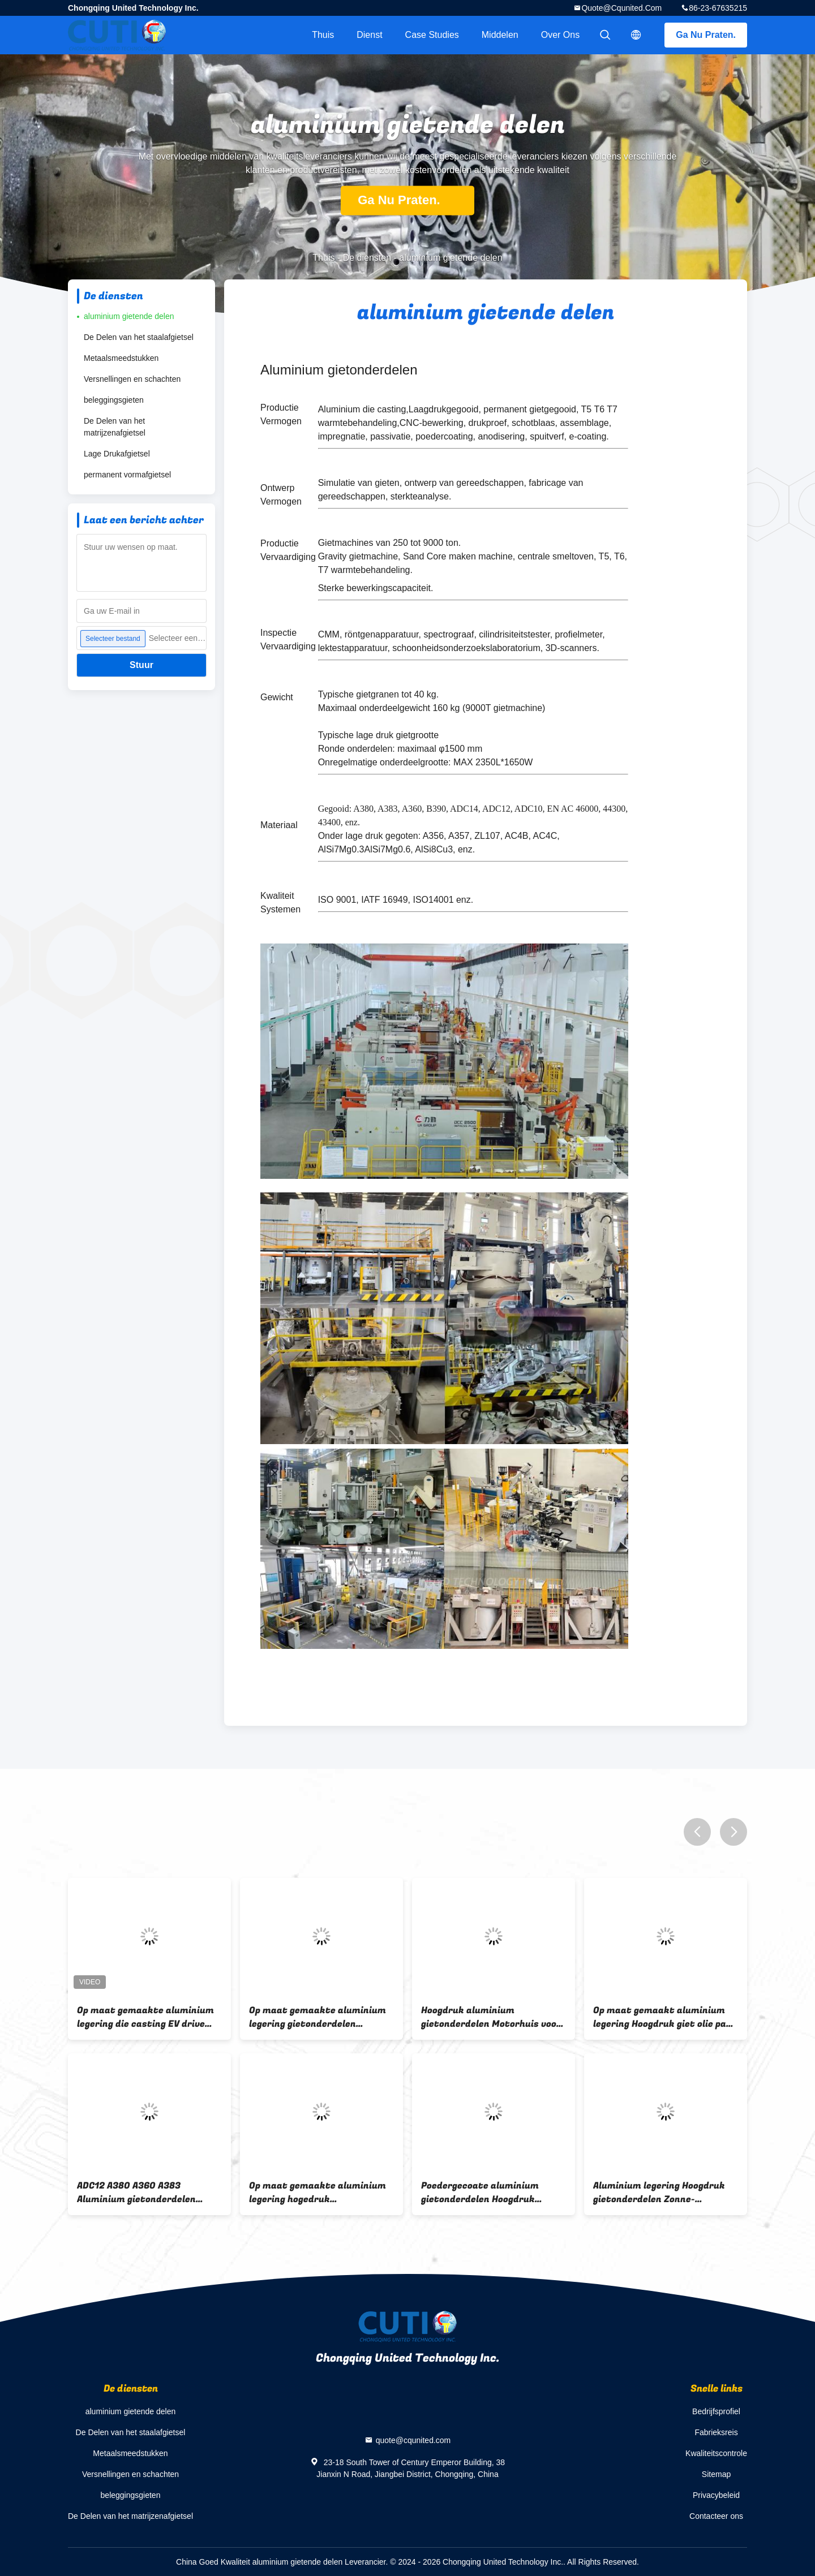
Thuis (323, 35)
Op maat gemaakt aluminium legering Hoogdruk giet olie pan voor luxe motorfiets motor (662, 2017)
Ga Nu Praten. (706, 35)
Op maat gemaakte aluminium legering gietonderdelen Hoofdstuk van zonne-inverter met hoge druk (318, 2017)
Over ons (560, 35)
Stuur (141, 665)
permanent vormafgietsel (127, 474)
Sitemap (716, 2474)
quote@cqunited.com (621, 7)
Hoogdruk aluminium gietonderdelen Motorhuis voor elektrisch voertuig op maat (491, 2017)
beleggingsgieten (114, 399)
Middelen (500, 35)
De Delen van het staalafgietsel (139, 337)
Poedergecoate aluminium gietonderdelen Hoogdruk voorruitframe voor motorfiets (492, 2192)
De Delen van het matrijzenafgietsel (114, 426)
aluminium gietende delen (129, 316)
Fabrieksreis (715, 2432)
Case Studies (432, 35)
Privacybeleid (716, 2495)
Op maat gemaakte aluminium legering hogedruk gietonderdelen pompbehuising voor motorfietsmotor (318, 2192)
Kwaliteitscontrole (716, 2453)
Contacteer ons (716, 2516)
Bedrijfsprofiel (716, 2411)
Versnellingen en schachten (132, 379)
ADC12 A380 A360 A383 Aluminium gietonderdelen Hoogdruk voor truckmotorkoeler (136, 2192)
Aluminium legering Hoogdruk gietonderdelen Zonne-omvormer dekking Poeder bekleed (659, 2192)
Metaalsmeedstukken (121, 358)
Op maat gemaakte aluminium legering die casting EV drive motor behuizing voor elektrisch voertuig (149, 2017)
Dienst (369, 35)
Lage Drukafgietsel (117, 453)
